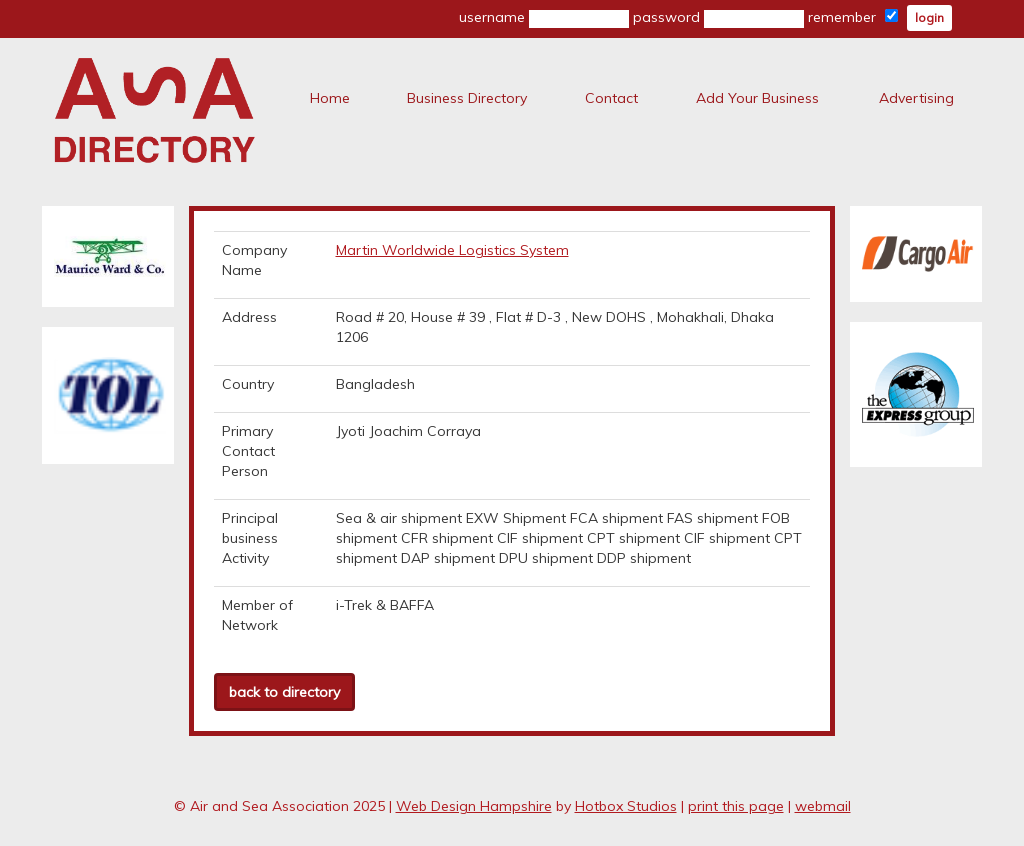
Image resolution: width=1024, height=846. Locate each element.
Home (330, 98)
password (718, 18)
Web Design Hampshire (474, 806)
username (544, 18)
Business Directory (467, 98)
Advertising (916, 98)
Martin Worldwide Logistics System (452, 250)
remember (853, 17)
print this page (736, 806)
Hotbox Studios (626, 806)
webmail (823, 806)
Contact (611, 98)
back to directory (284, 692)
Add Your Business (757, 98)
